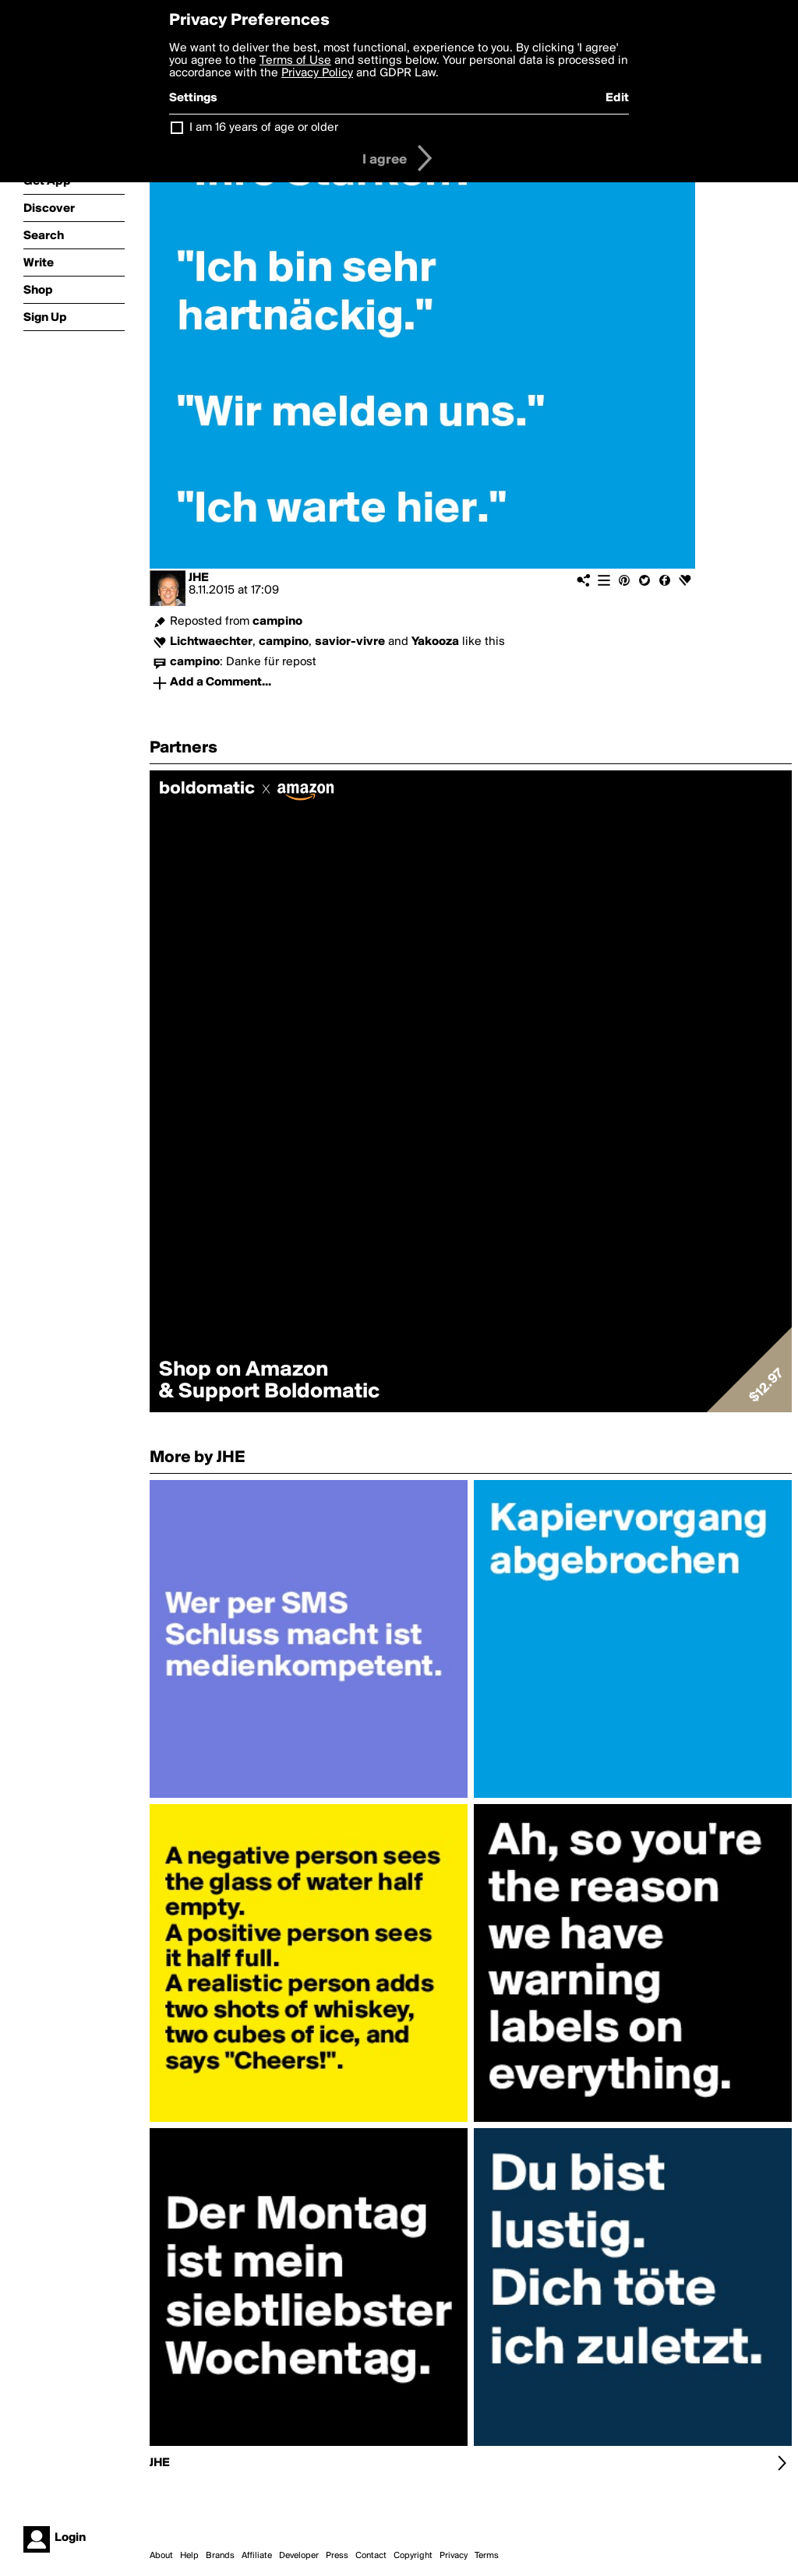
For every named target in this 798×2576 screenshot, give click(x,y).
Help (189, 2555)
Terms (487, 2555)
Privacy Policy (317, 73)
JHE (199, 578)
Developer (299, 2555)
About (161, 2555)
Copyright (413, 2555)
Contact (371, 2555)
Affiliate (257, 2555)
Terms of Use (295, 61)
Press (337, 2555)
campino (277, 621)
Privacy (454, 2555)
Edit (617, 98)
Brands (220, 2555)
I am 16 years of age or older (263, 128)
